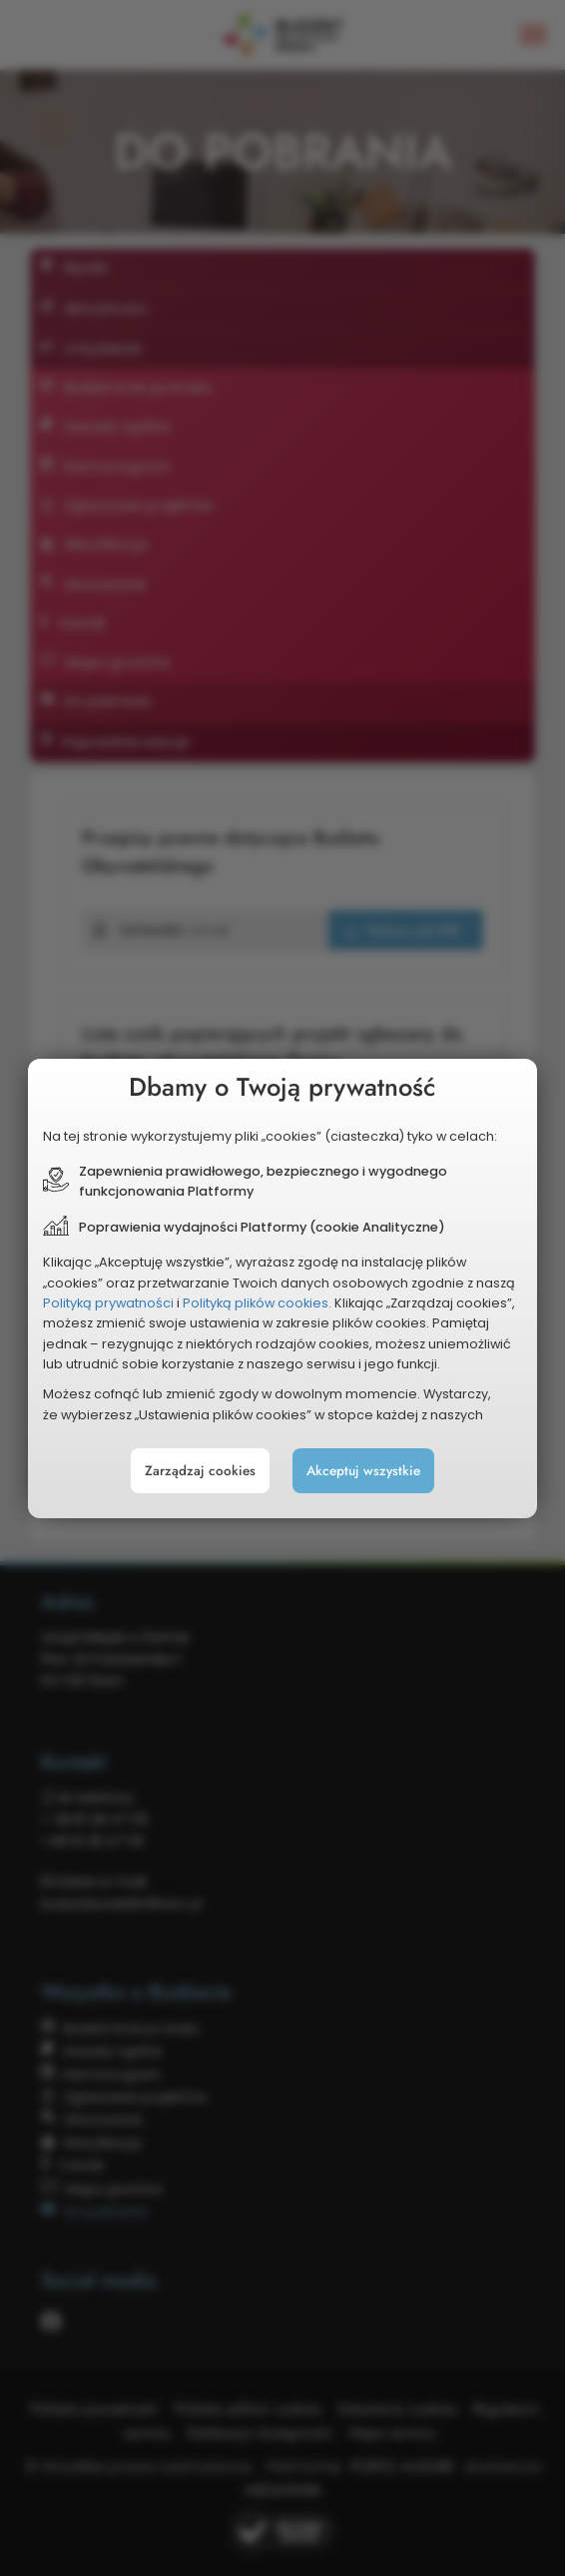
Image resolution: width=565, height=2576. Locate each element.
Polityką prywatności (108, 1302)
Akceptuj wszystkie (363, 1470)
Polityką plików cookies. (257, 1302)
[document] (282, 1288)
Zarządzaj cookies (200, 1470)
